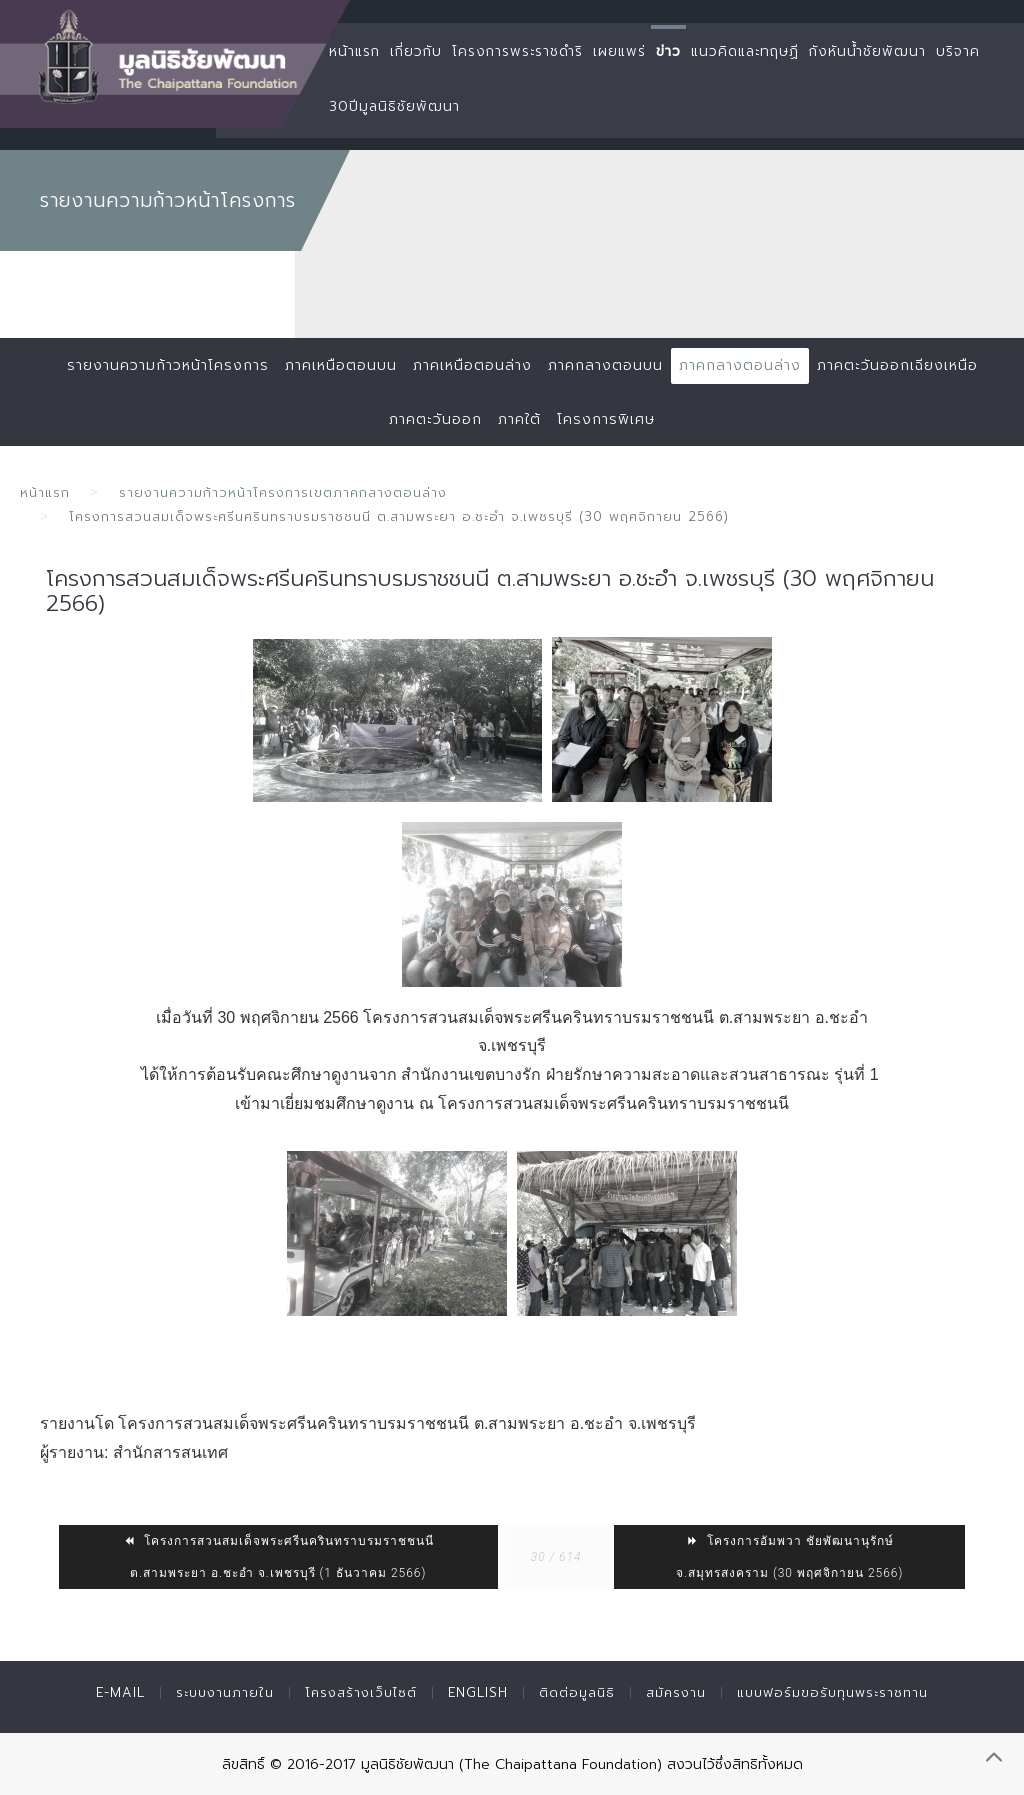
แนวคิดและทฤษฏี (745, 51)
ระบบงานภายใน (225, 1692)
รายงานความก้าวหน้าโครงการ (168, 365)
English (478, 1692)
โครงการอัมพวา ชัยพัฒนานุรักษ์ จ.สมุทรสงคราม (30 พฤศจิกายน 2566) (789, 1557)
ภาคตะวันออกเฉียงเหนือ (897, 365)
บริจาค (958, 51)
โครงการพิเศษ (606, 419)
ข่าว (668, 51)
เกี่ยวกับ (416, 51)
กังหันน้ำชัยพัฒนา (867, 51)
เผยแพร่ (619, 51)
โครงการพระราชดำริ (517, 51)
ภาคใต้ (519, 419)
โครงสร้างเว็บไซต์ (361, 1692)
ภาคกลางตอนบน (605, 365)
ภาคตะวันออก (435, 419)
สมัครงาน (676, 1692)
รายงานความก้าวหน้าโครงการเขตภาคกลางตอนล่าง (283, 492)
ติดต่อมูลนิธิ (577, 1692)
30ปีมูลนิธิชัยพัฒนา (394, 106)
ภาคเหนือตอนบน (341, 365)
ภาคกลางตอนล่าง (740, 365)
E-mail (120, 1692)
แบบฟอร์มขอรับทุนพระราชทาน (832, 1692)
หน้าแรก (354, 51)
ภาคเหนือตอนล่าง (472, 365)
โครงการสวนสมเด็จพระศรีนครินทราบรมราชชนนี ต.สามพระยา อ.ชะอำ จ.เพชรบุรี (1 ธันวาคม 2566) (278, 1557)
